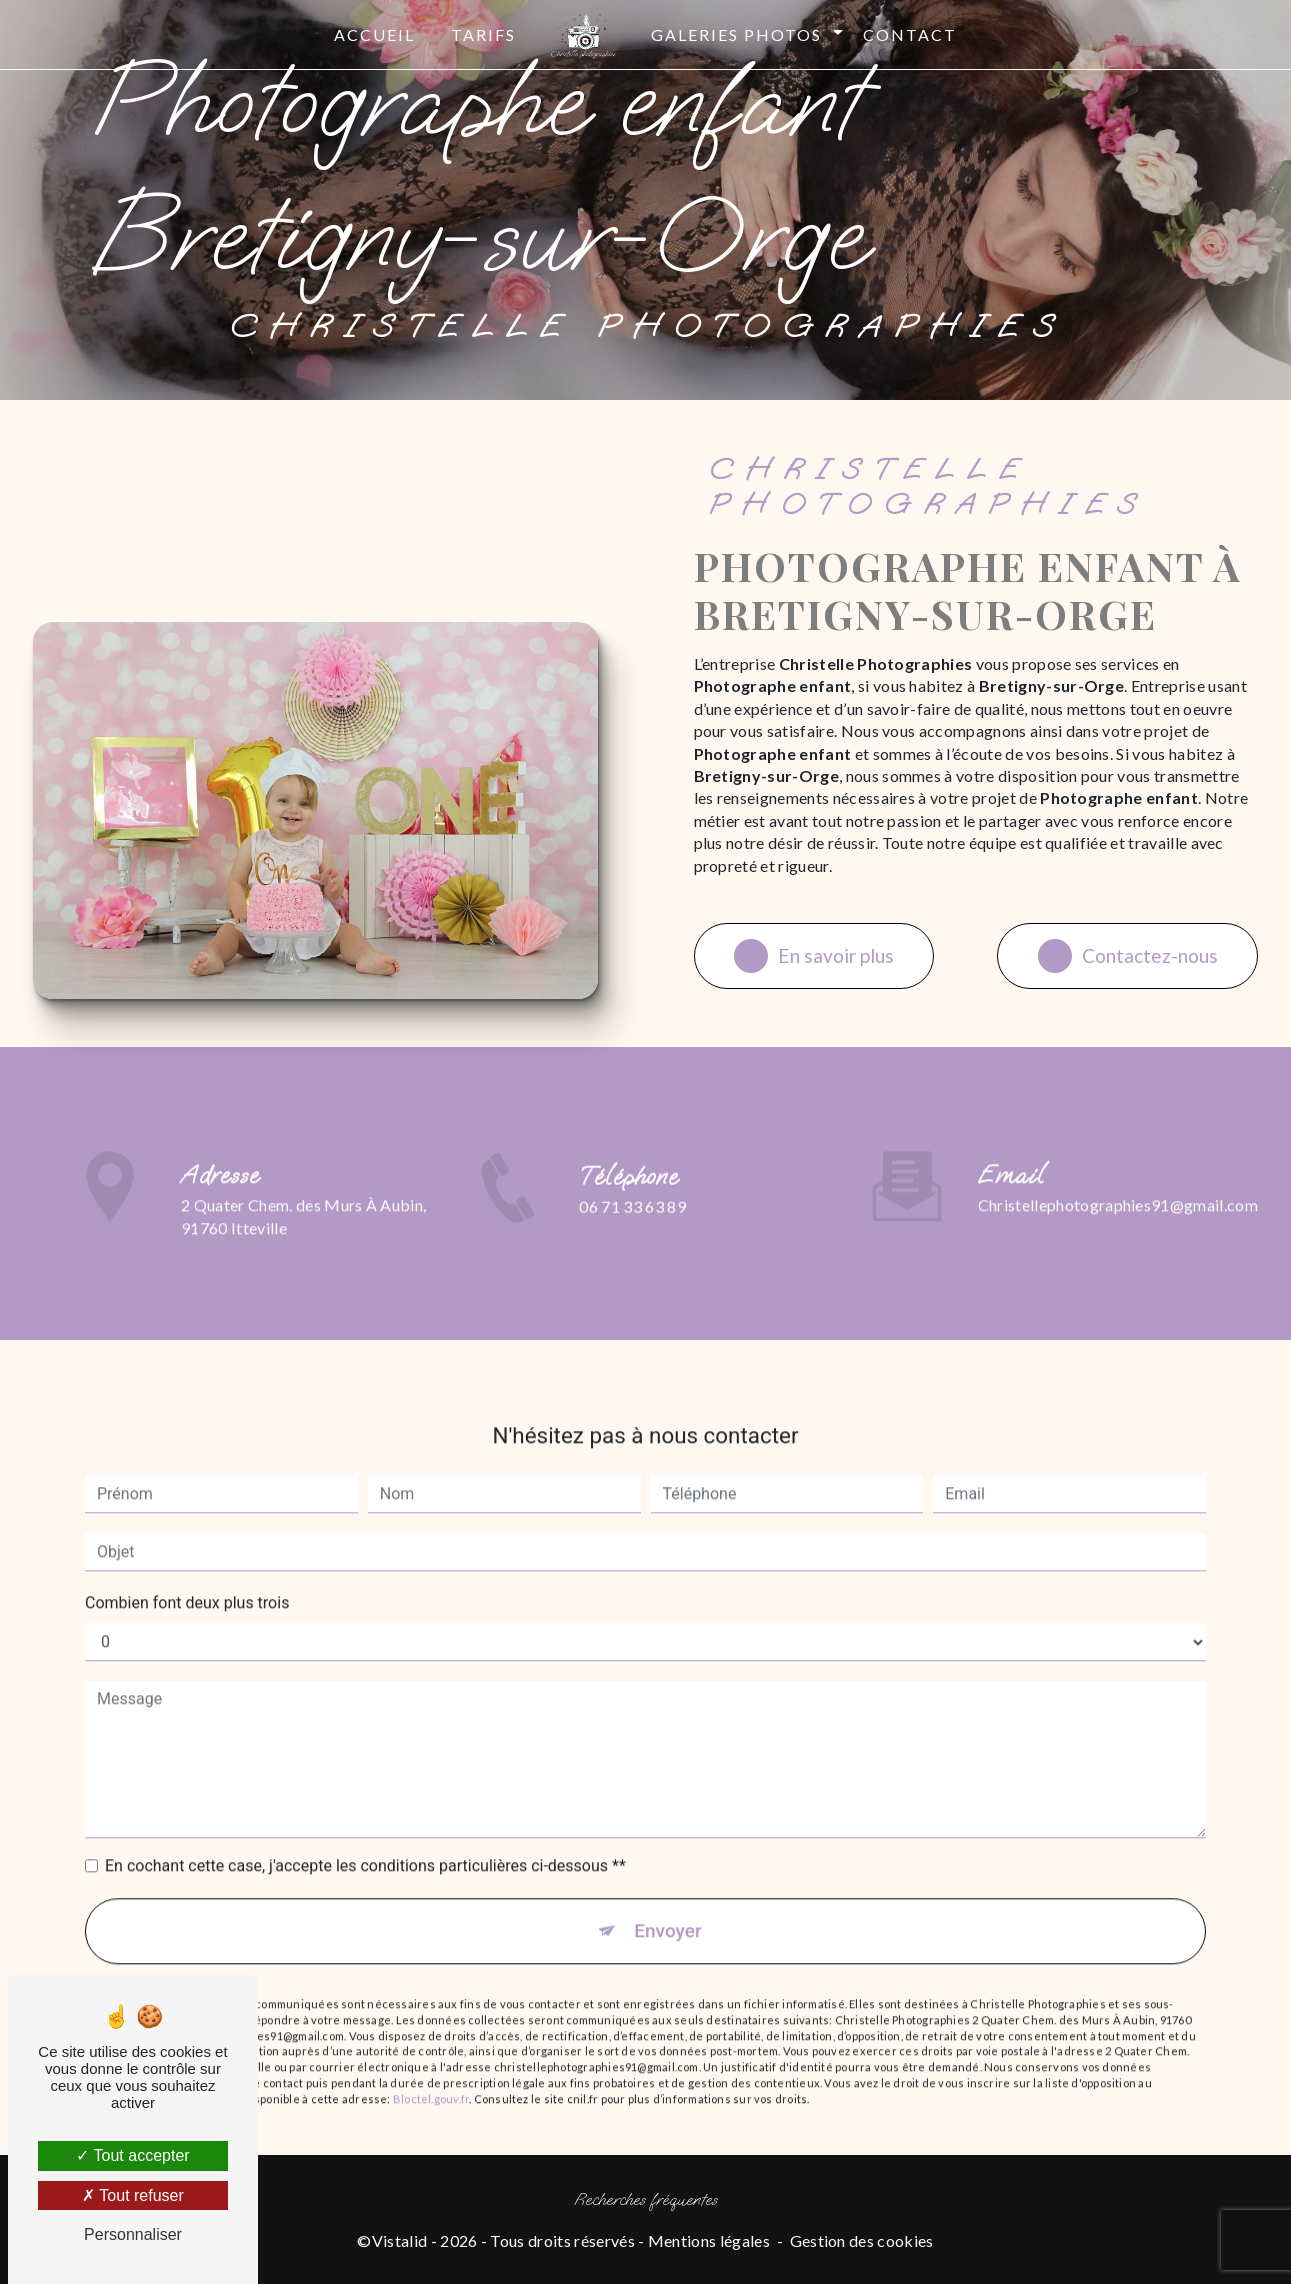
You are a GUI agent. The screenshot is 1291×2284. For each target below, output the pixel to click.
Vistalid (400, 2240)
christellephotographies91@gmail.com (1118, 1183)
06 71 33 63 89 (632, 1228)
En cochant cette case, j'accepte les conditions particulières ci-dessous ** (365, 1844)
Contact (910, 34)
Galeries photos (736, 34)
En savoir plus (815, 956)
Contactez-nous (1127, 956)
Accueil (374, 34)
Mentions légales (709, 2240)
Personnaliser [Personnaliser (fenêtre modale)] (133, 2234)
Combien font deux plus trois (187, 1581)
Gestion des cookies (862, 2240)
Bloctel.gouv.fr (431, 2076)
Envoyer (668, 1909)
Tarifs (483, 34)
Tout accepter (132, 2155)
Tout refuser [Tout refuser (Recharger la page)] (133, 2195)
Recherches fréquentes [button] (646, 2201)
